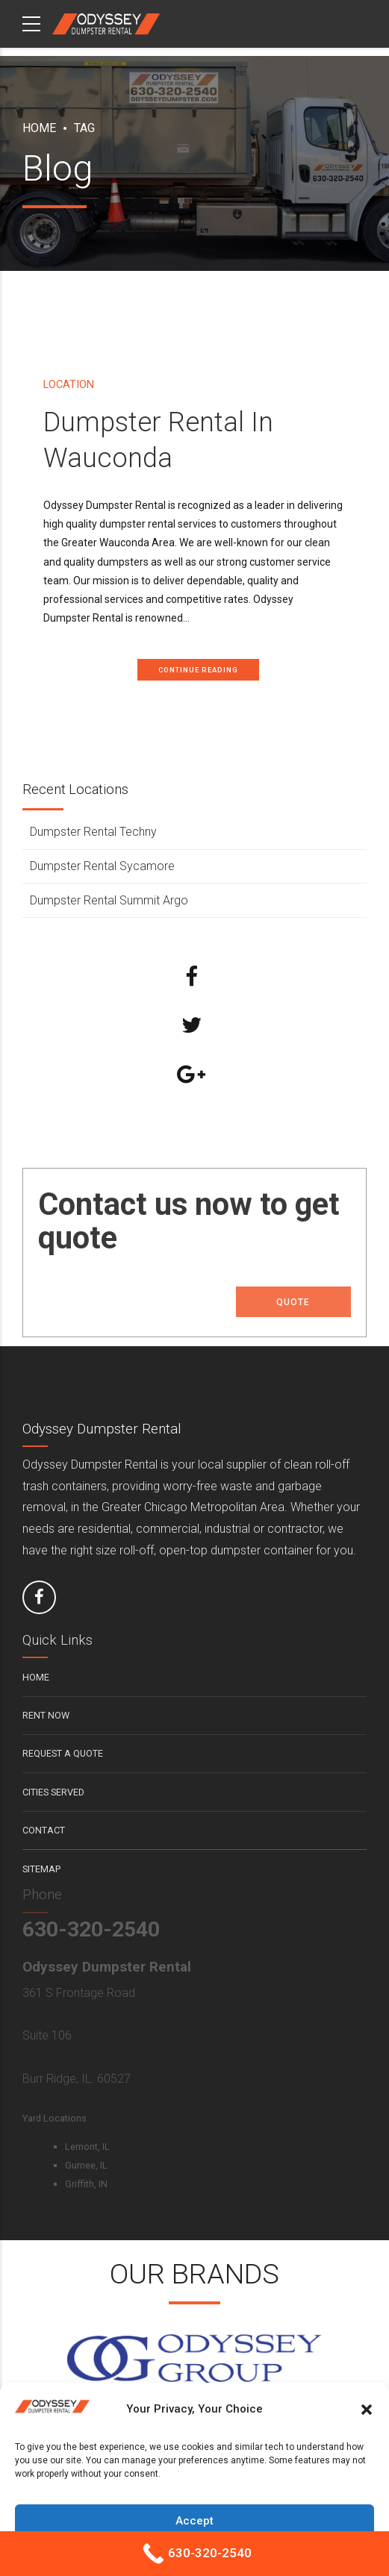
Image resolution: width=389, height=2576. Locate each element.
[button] (366, 2409)
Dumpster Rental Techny (93, 832)
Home (39, 128)
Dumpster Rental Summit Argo (109, 901)
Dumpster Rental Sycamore (102, 867)
